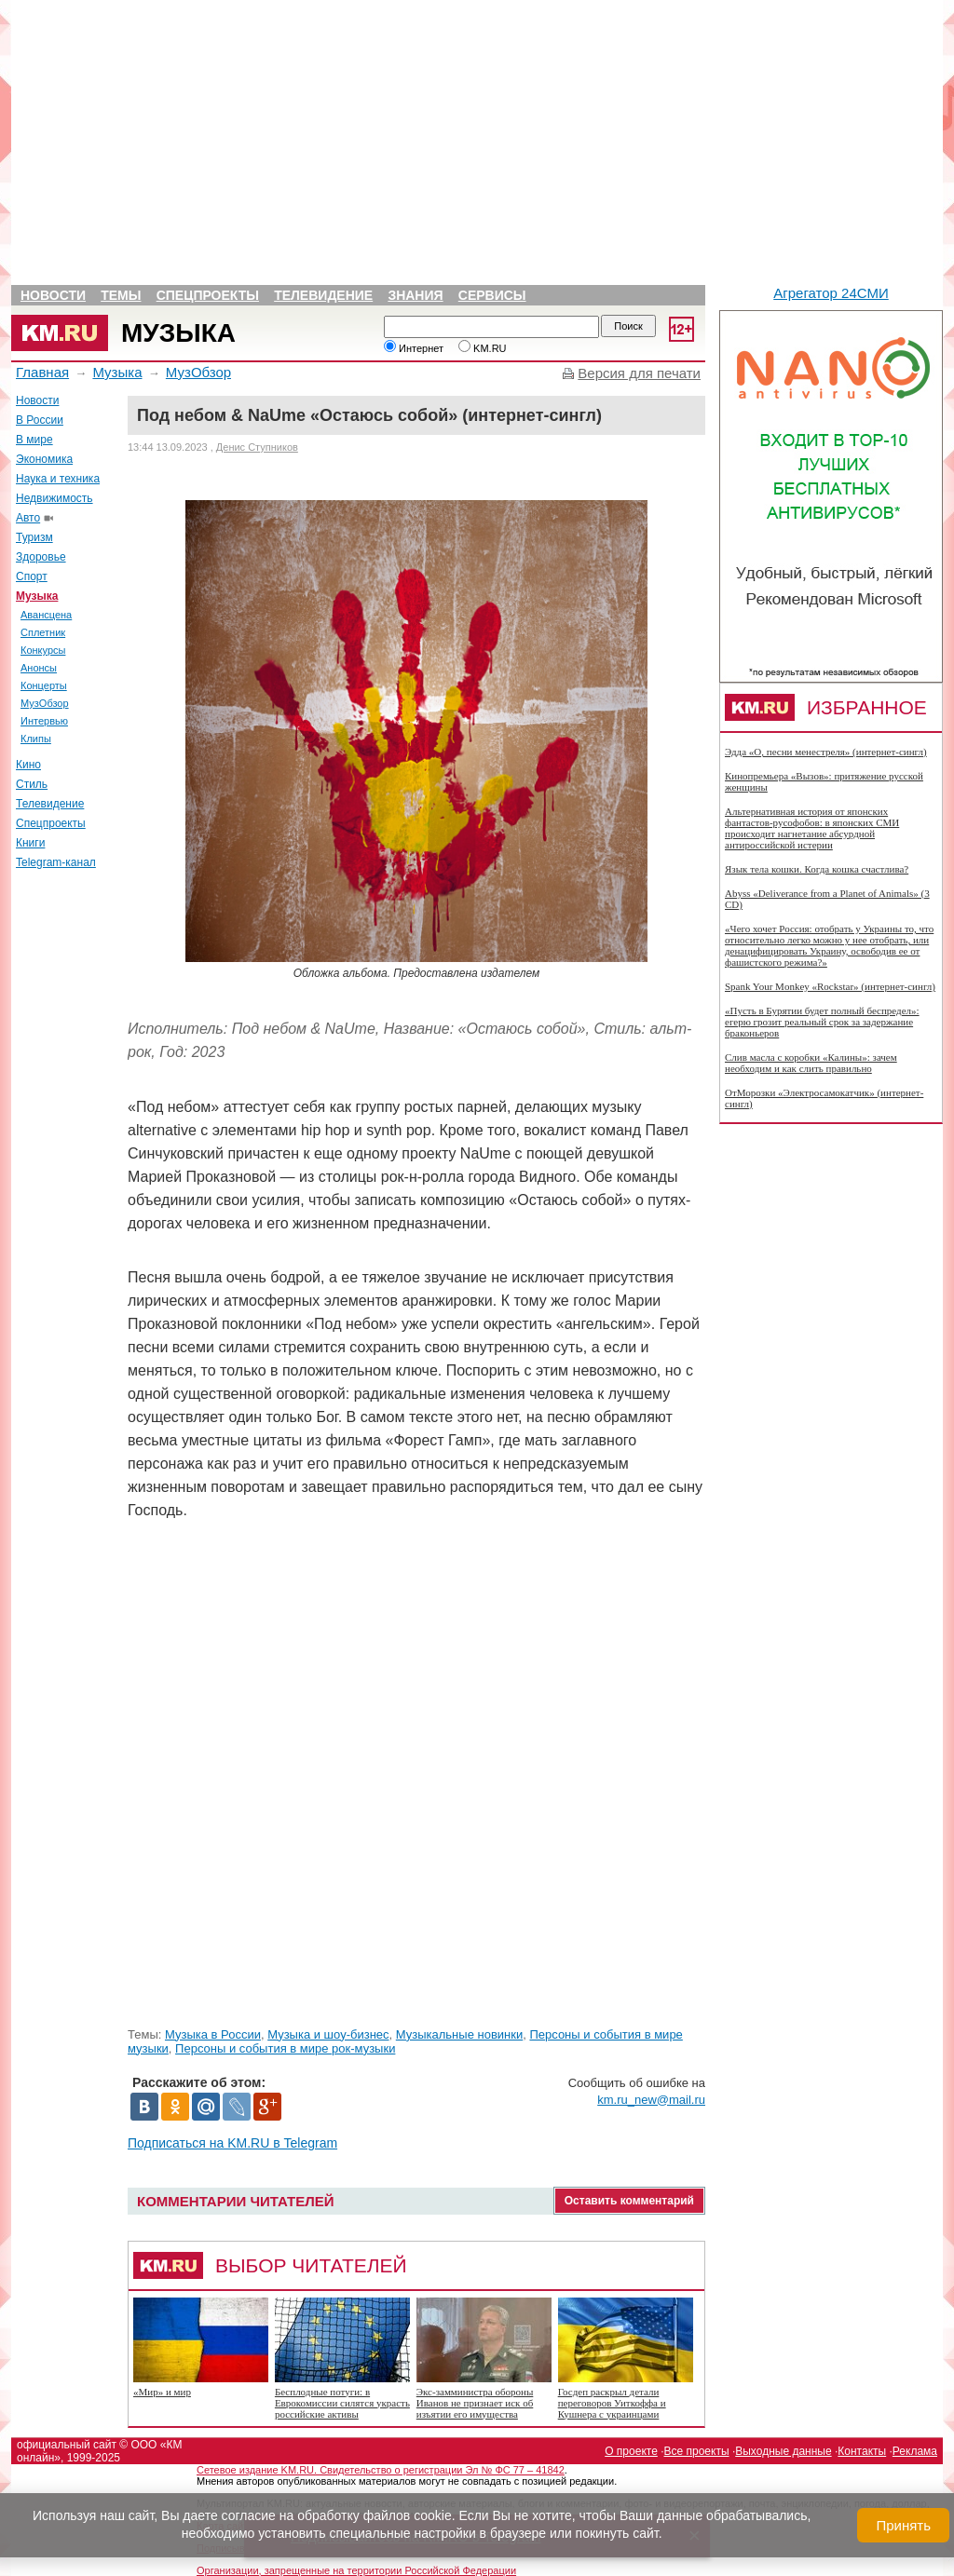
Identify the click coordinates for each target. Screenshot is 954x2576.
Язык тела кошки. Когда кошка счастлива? (816, 868)
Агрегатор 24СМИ (831, 293)
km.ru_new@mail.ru (651, 2100)
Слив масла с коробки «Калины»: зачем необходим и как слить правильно (811, 1062)
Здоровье (41, 556)
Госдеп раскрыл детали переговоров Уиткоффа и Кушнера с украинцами (612, 2403)
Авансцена (46, 614)
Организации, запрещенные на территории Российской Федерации (356, 2570)
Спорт (32, 576)
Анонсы (38, 667)
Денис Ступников (257, 447)
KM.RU (482, 348)
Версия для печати (639, 373)
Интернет (413, 348)
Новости (53, 295)
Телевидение (323, 295)
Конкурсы (42, 650)
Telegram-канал (56, 862)
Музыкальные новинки (459, 2034)
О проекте (631, 2451)
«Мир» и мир (162, 2391)
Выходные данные (783, 2451)
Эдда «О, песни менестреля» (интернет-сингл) (826, 751)
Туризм (34, 537)
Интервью (44, 720)
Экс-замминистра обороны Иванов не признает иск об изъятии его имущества (475, 2403)
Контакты (862, 2451)
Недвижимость (54, 498)
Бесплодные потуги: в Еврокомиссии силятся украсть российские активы (342, 2403)
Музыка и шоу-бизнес (327, 2034)
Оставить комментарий (629, 2200)
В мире (34, 439)
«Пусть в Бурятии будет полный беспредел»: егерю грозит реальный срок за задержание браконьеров (822, 1021)
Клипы (35, 738)
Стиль (32, 784)
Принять (903, 2525)
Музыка (178, 333)
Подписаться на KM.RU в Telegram (232, 2142)
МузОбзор (198, 372)
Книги (30, 842)
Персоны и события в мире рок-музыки (285, 2048)
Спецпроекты (208, 295)
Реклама (915, 2451)
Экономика (44, 459)
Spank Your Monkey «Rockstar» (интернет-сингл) (830, 986)
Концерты (43, 685)
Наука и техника (58, 478)
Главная (42, 372)
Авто (28, 517)
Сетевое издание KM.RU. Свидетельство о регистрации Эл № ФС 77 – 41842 (381, 2469)
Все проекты (696, 2451)
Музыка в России (213, 2034)
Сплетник (42, 632)
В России (39, 420)
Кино (28, 764)
